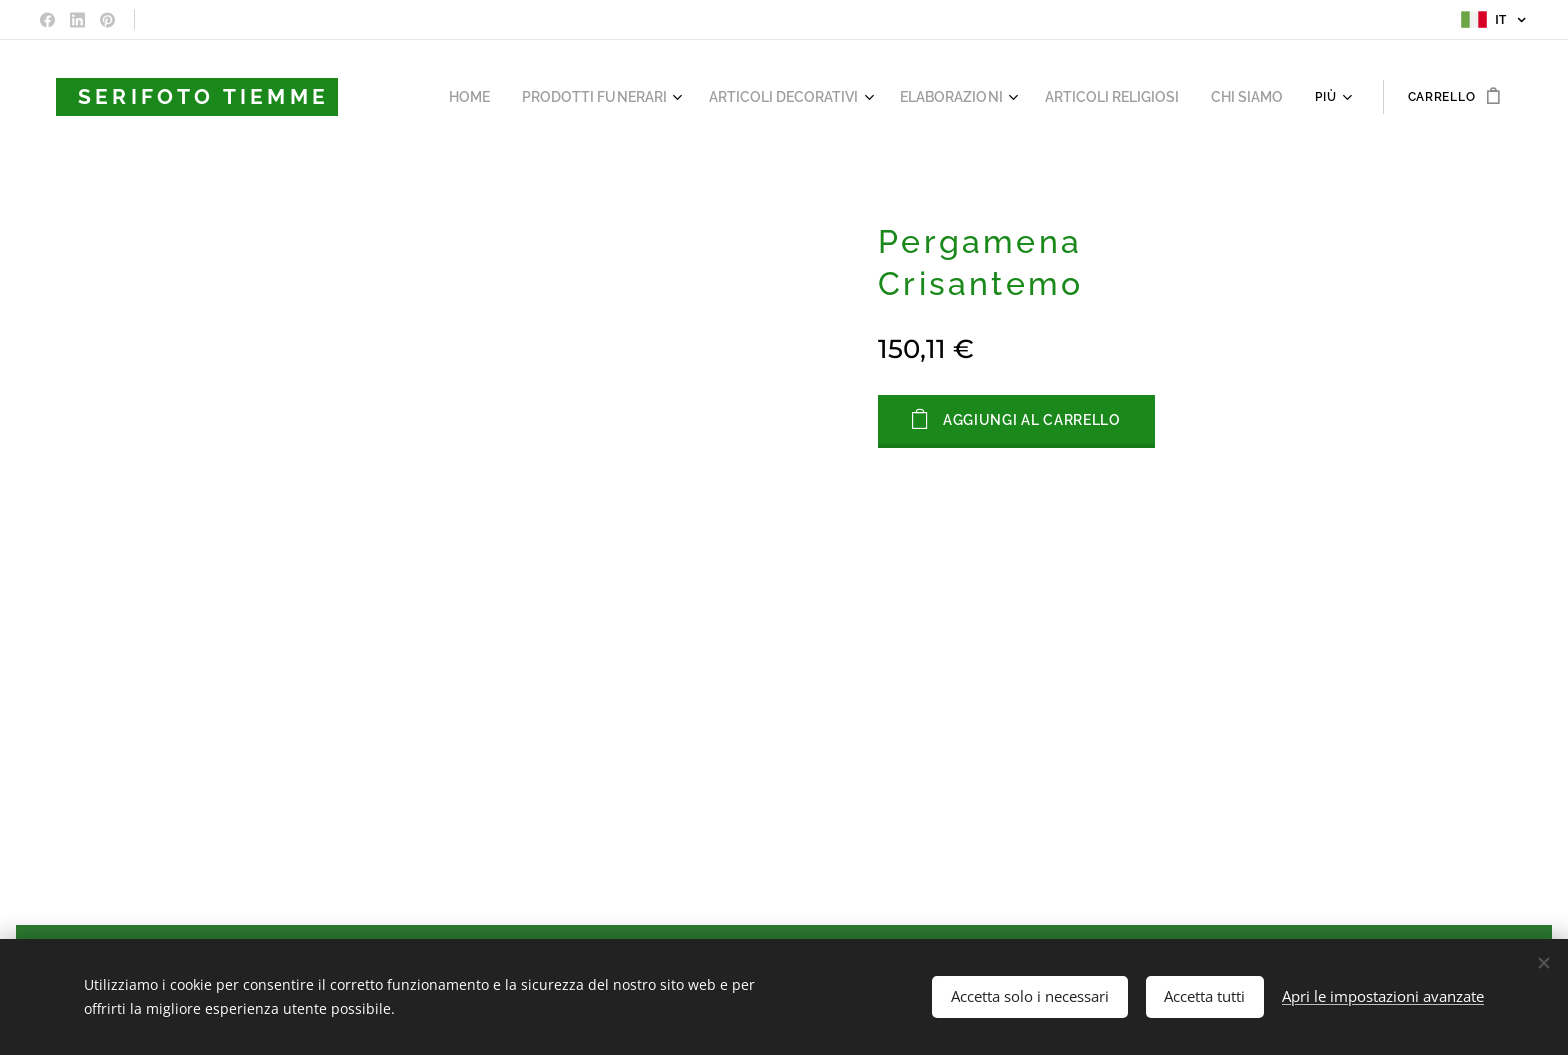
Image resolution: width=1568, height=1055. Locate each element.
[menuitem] (427, 97)
